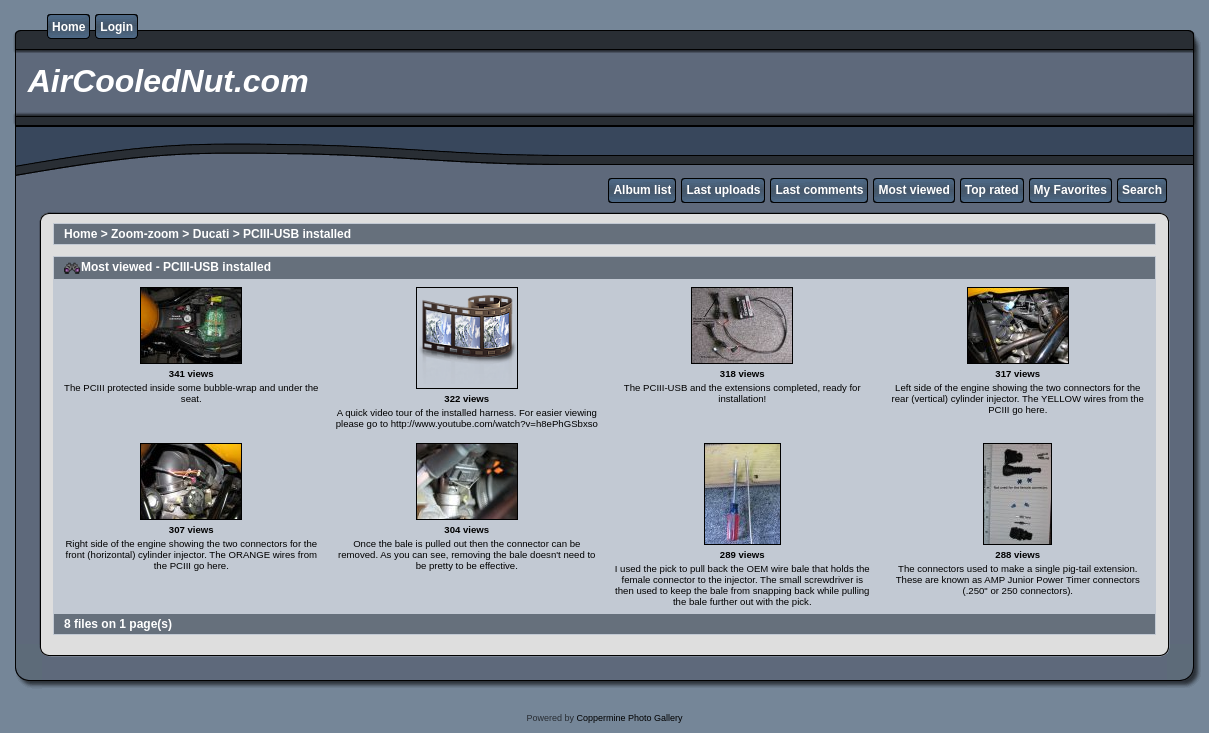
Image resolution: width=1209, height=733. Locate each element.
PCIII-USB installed (297, 234)
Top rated (992, 190)
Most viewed (913, 190)
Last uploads (723, 190)
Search (1142, 190)
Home (68, 27)
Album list (642, 190)
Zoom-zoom (145, 234)
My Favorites (1070, 190)
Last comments (819, 190)
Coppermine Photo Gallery (629, 718)
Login (116, 27)
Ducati (211, 234)
